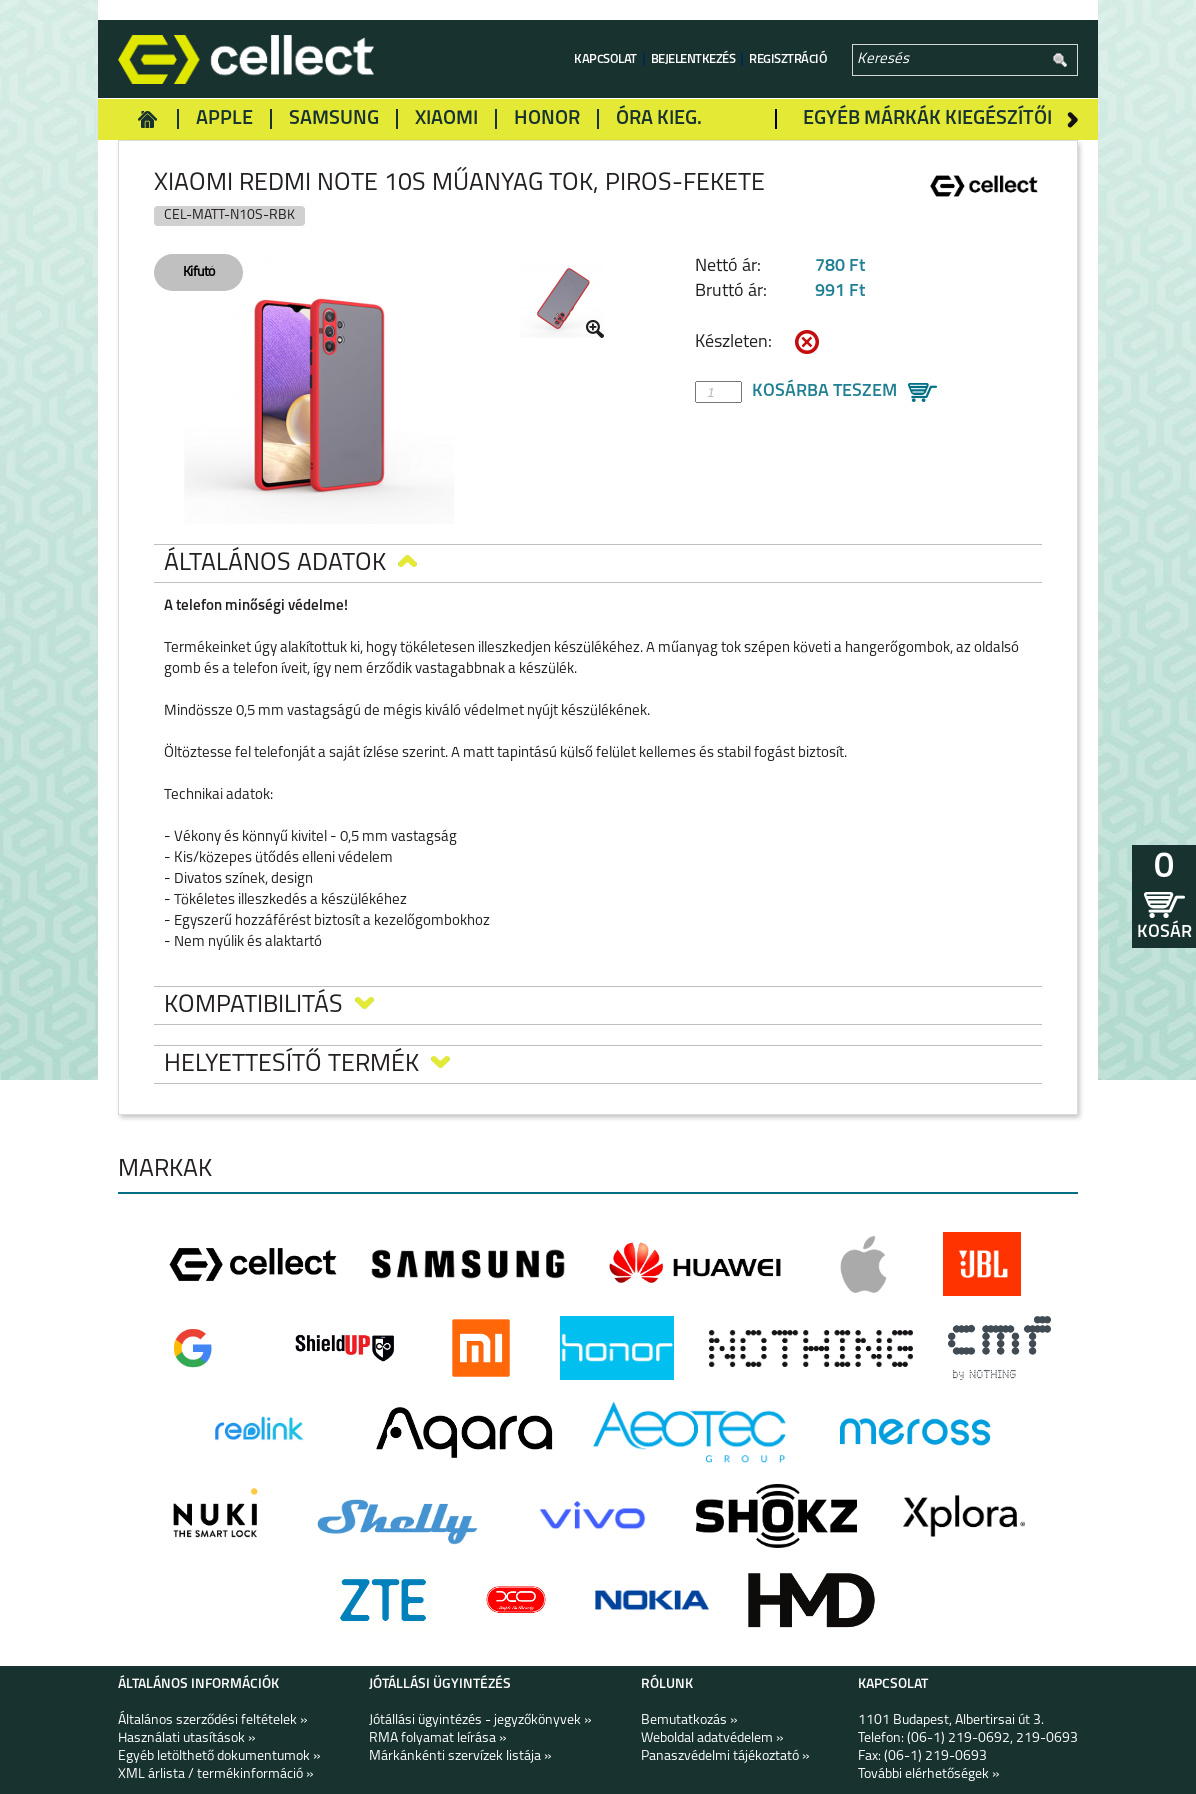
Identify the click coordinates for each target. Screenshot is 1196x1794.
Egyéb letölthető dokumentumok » (219, 1756)
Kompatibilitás (269, 1005)
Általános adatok (290, 563)
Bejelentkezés (693, 59)
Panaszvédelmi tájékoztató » (725, 1756)
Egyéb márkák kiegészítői (927, 119)
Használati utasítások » (187, 1738)
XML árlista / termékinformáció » (216, 1774)
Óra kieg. (659, 119)
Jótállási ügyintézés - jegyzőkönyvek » (480, 1720)
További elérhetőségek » (929, 1774)
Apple (224, 119)
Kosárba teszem (824, 391)
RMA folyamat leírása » (438, 1738)
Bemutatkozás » (689, 1720)
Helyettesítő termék (307, 1064)
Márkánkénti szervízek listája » (460, 1756)
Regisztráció (788, 59)
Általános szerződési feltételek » (213, 1720)
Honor (547, 119)
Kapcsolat (605, 59)
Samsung (334, 119)
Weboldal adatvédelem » (712, 1738)
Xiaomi (446, 119)
